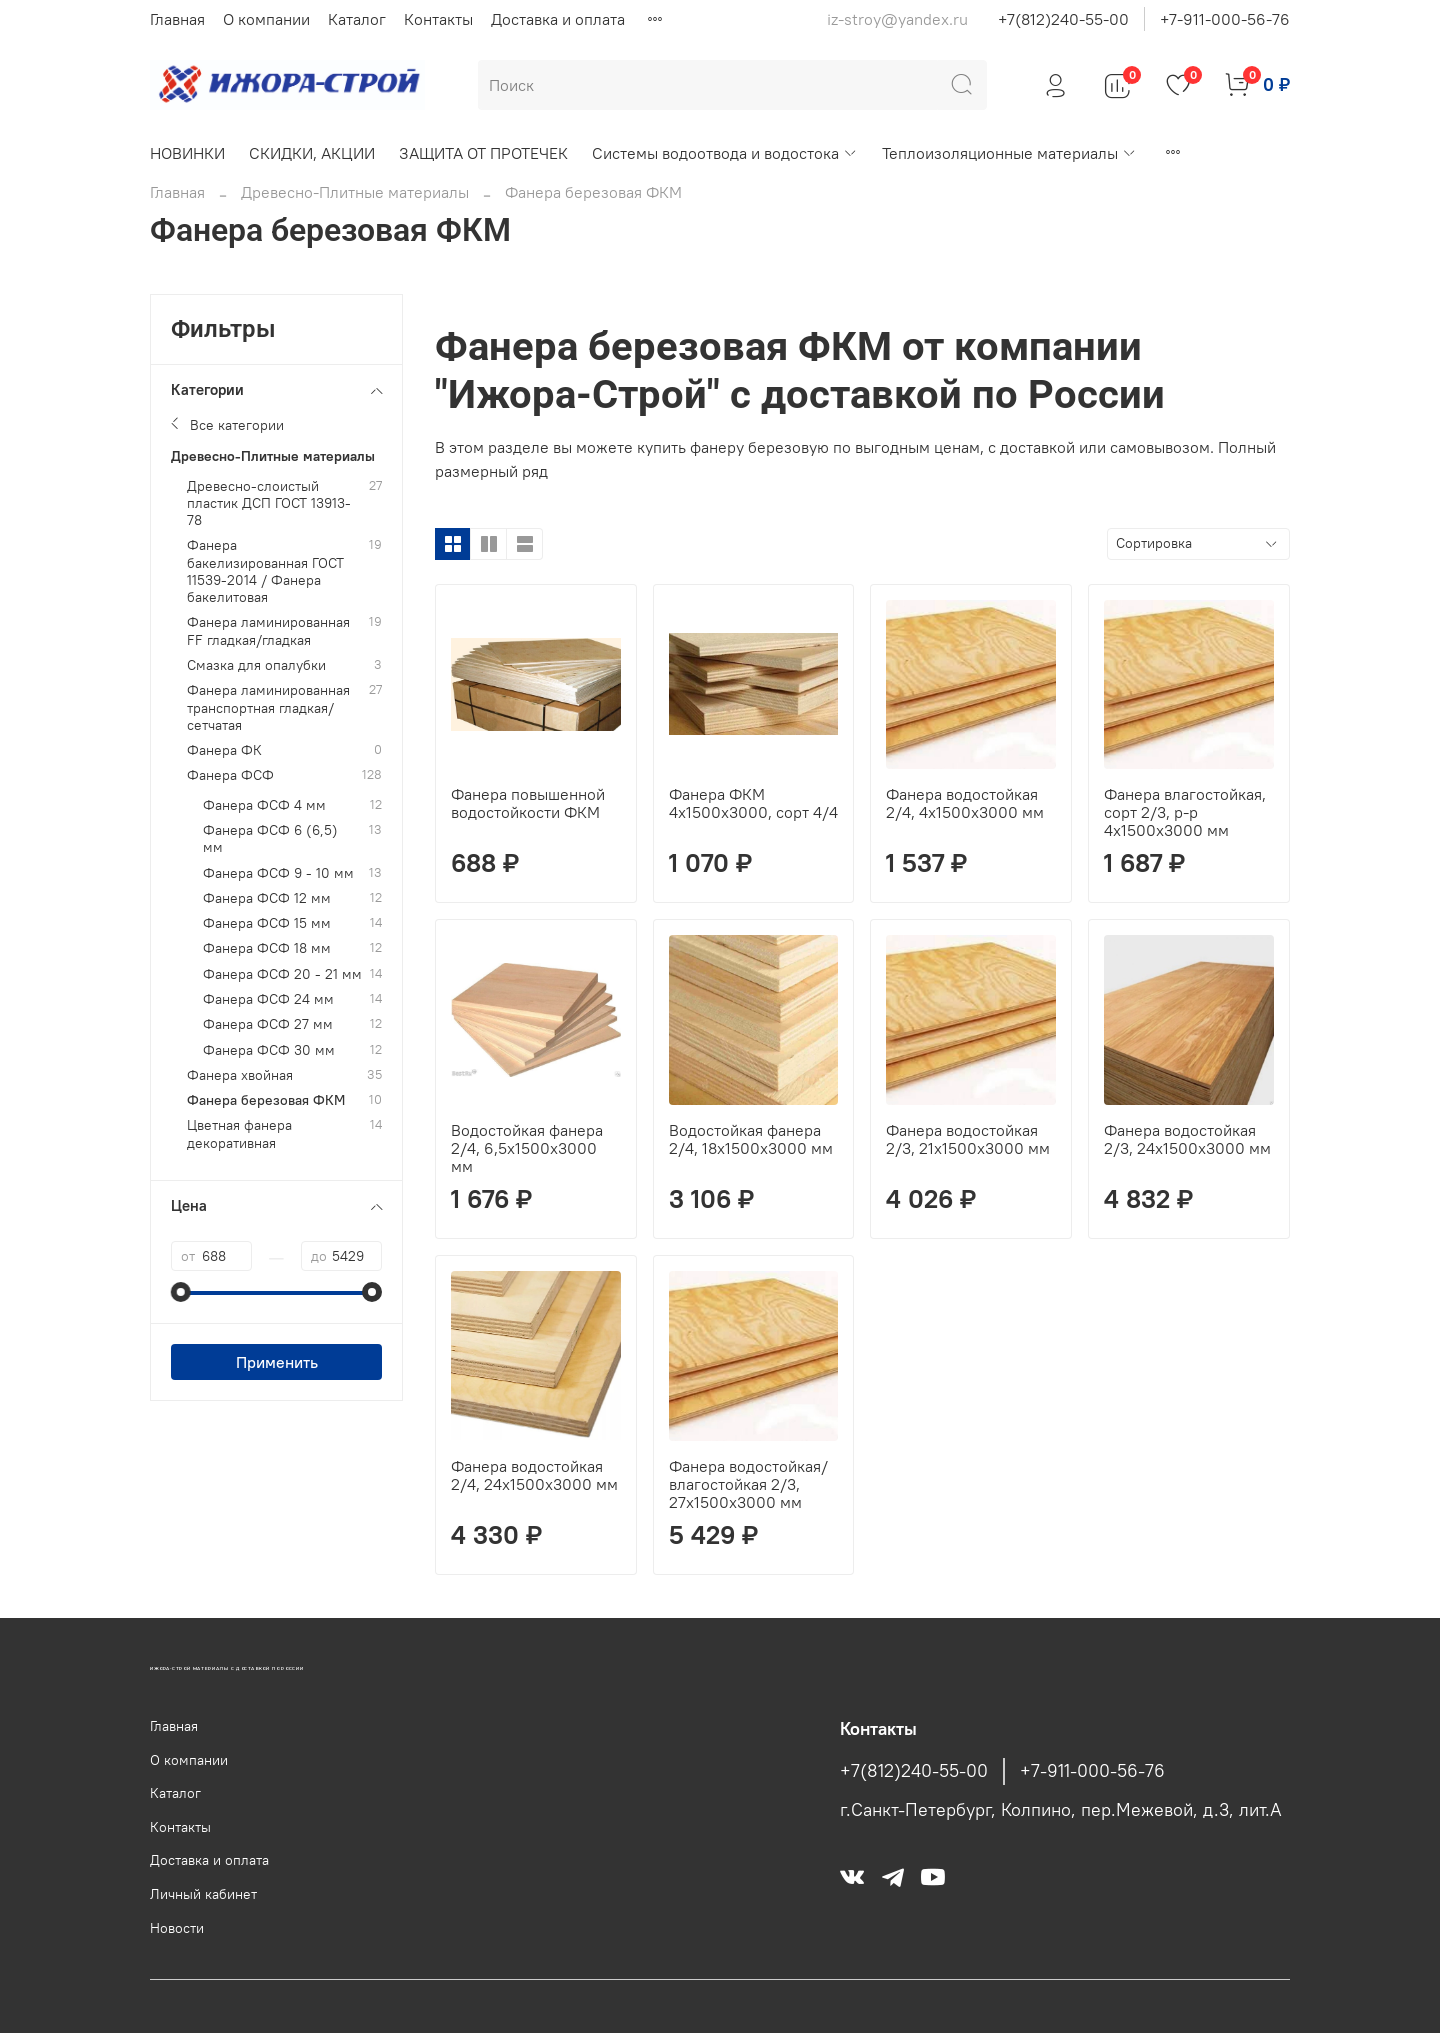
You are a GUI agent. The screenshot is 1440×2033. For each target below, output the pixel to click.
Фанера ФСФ (230, 775)
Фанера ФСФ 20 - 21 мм (282, 974)
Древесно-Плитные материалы (355, 192)
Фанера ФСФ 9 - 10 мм (278, 873)
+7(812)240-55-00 (1063, 19)
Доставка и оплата (558, 19)
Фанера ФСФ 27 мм (268, 1024)
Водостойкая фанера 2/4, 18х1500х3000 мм (751, 1139)
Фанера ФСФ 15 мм (267, 923)
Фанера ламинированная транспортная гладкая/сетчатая (268, 708)
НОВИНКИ (187, 153)
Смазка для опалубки (256, 665)
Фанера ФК (224, 750)
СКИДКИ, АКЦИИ (312, 153)
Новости (177, 1928)
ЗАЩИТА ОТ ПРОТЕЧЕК (483, 153)
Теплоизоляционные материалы (1009, 153)
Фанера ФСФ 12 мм (267, 898)
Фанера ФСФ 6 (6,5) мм (270, 839)
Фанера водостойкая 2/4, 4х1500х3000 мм (965, 803)
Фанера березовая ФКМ (266, 1100)
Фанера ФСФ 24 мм (268, 999)
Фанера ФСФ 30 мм (269, 1050)
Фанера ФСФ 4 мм (264, 805)
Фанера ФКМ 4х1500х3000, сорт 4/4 (753, 803)
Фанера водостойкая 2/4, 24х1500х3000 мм (534, 1475)
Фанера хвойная (240, 1075)
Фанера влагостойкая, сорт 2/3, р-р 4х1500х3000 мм (1185, 812)
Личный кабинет (203, 1894)
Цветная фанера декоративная (239, 1134)
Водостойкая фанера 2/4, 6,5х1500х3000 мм (527, 1148)
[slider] (181, 1292)
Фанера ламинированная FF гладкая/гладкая (268, 631)
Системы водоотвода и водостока (725, 153)
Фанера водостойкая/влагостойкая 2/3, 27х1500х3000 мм (748, 1484)
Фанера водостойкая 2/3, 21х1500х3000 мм (968, 1139)
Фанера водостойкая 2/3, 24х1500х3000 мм (1187, 1139)
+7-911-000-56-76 (1225, 19)
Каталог (357, 19)
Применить (277, 1362)
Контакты (438, 19)
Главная (177, 19)
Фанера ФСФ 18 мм (267, 948)
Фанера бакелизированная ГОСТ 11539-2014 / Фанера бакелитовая (265, 571)
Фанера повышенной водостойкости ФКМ (528, 803)
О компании (266, 19)
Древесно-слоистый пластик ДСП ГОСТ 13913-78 (269, 504)
